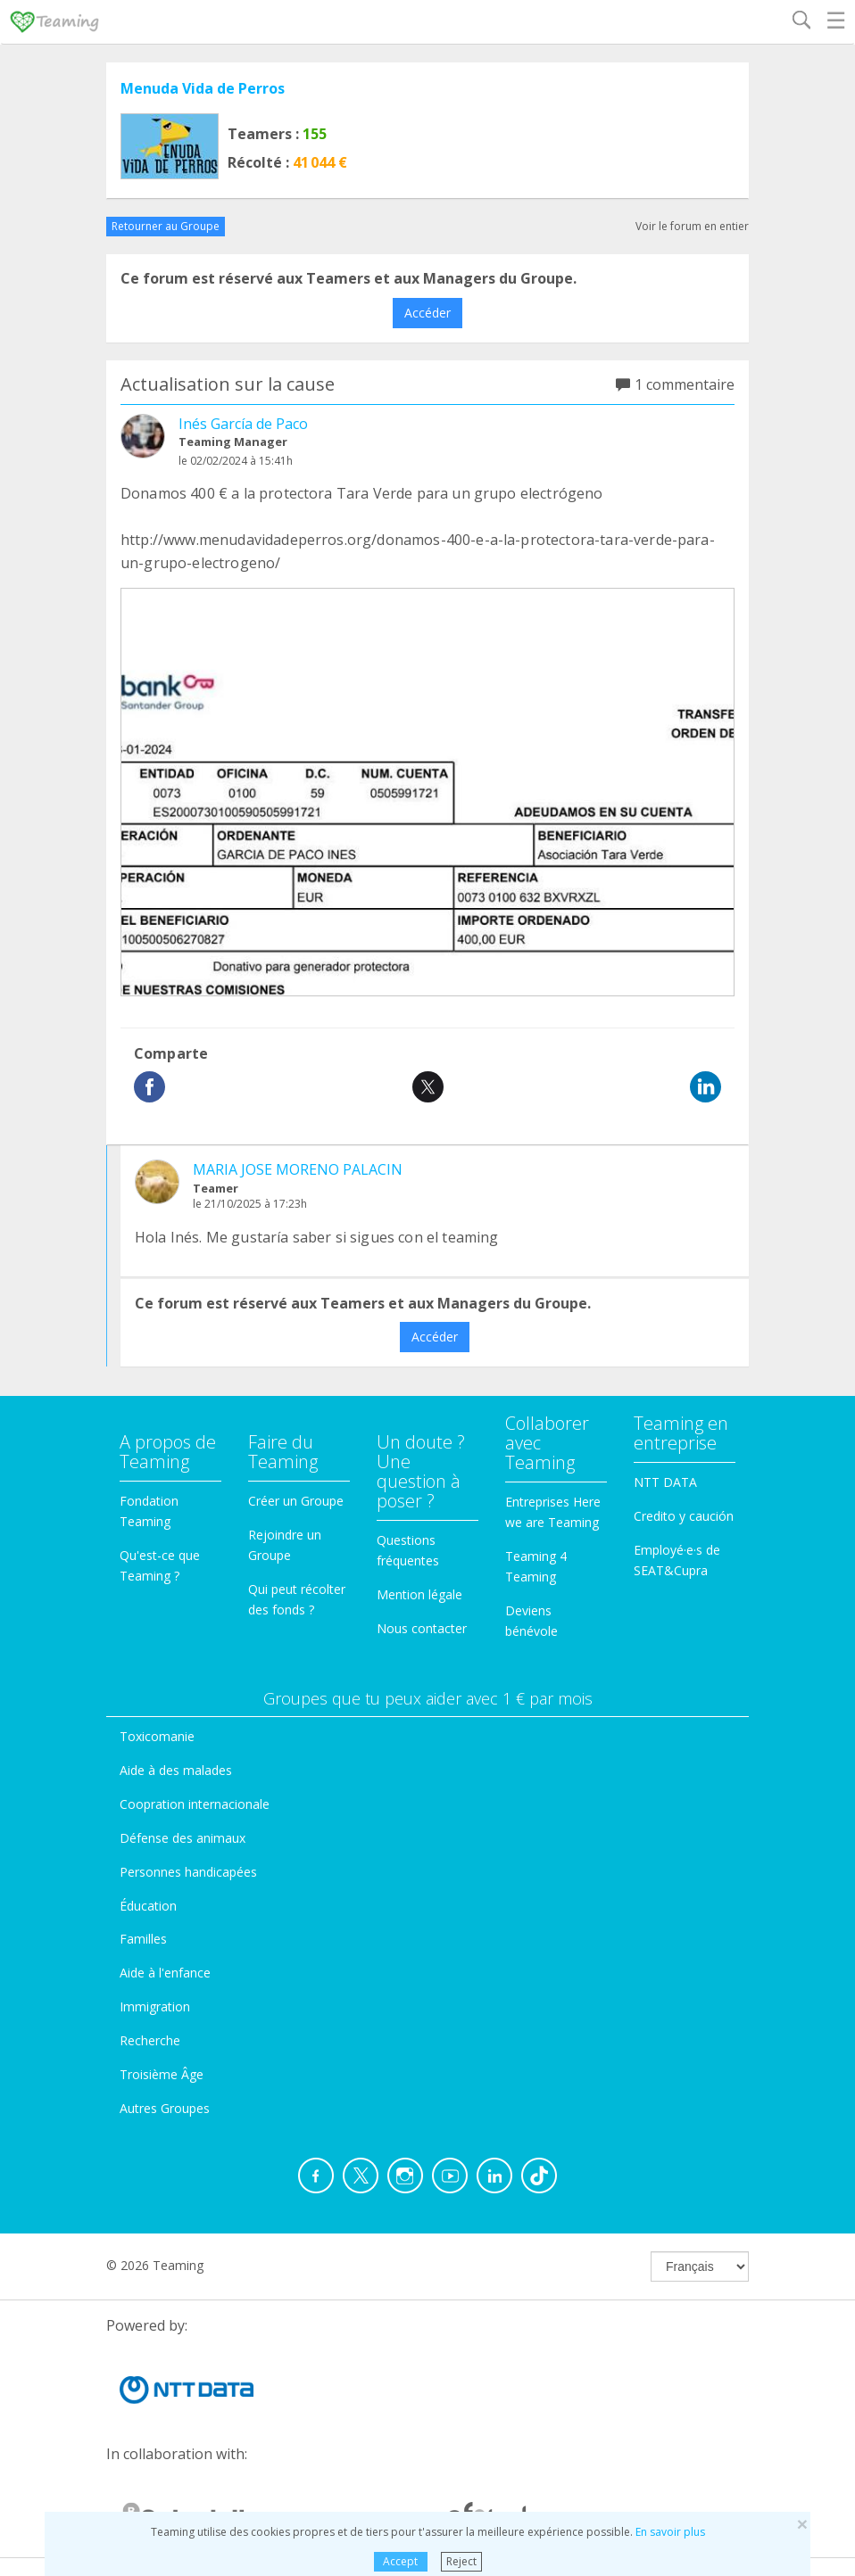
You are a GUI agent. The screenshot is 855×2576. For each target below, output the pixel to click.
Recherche (150, 2040)
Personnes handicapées (188, 1871)
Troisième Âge (161, 2074)
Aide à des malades (176, 1770)
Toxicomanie (157, 1736)
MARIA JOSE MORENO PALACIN (298, 1169)
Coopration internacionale (195, 1804)
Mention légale (419, 1594)
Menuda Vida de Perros (202, 88)
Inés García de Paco (243, 423)
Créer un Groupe (296, 1500)
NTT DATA (665, 1482)
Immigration (155, 2006)
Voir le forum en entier (692, 226)
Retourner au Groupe (166, 226)
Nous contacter (422, 1628)
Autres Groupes (165, 2108)
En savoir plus (670, 2531)
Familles (143, 1938)
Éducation (148, 1905)
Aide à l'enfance (165, 1972)
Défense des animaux (182, 1837)
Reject (461, 2561)
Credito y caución (684, 1515)
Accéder (427, 312)
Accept (400, 2561)
